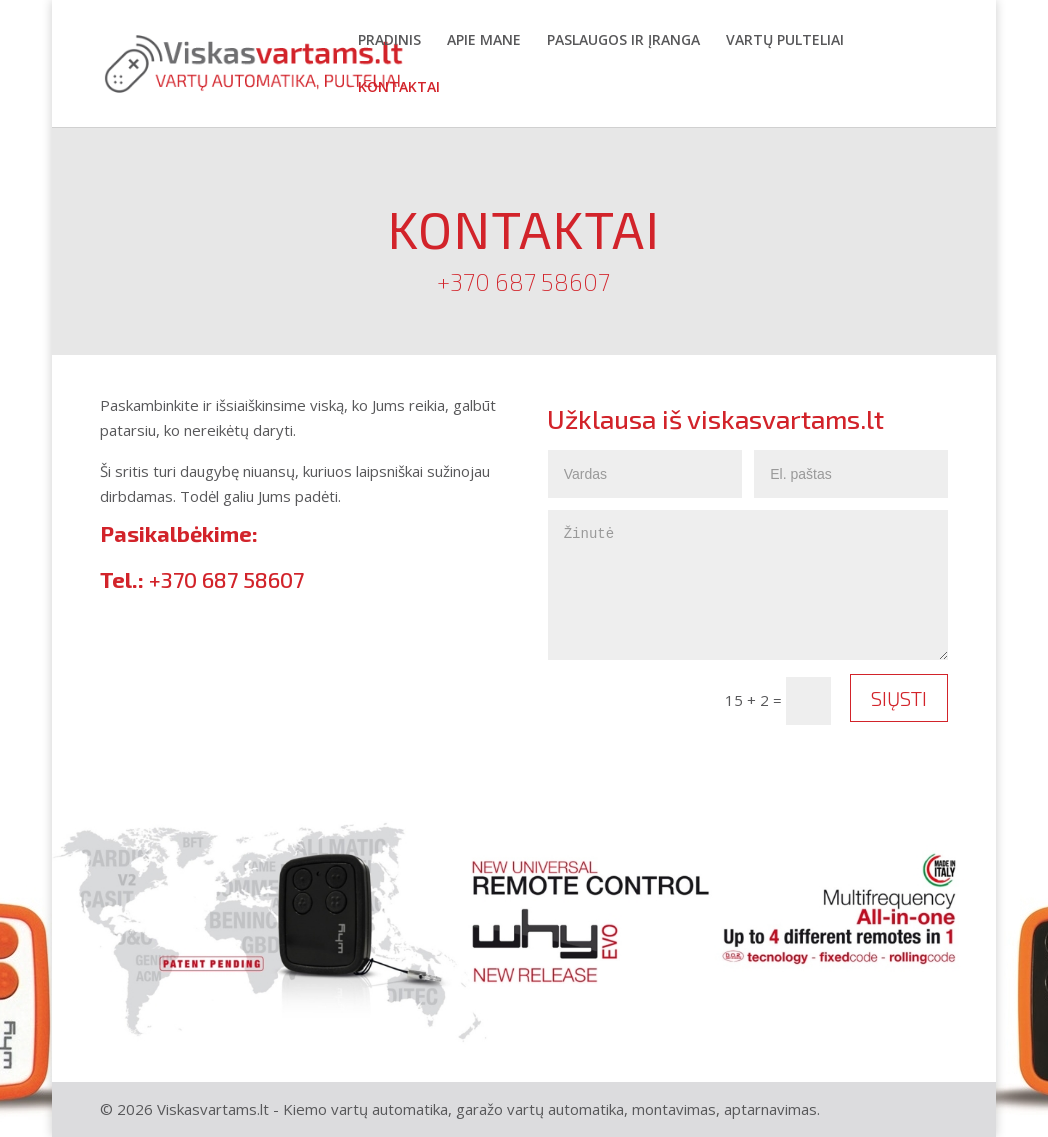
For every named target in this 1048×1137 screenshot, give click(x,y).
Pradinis (389, 41)
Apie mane (484, 41)
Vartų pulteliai (785, 41)
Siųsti (899, 698)
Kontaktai (399, 88)
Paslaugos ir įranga (623, 41)
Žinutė (748, 585)
